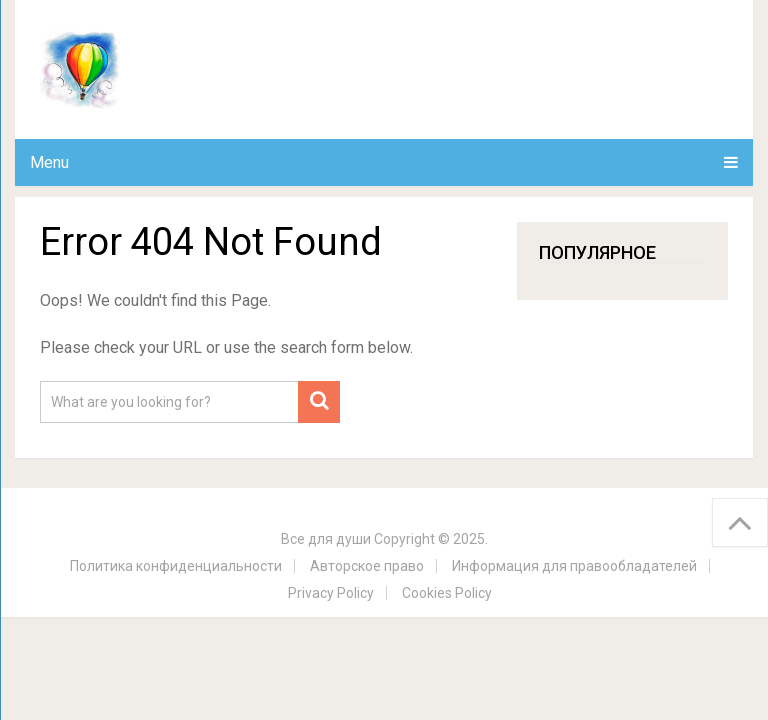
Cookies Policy (447, 593)
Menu (49, 162)
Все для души (326, 539)
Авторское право (367, 566)
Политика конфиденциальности (176, 566)
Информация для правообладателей (574, 566)
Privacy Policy (331, 593)
